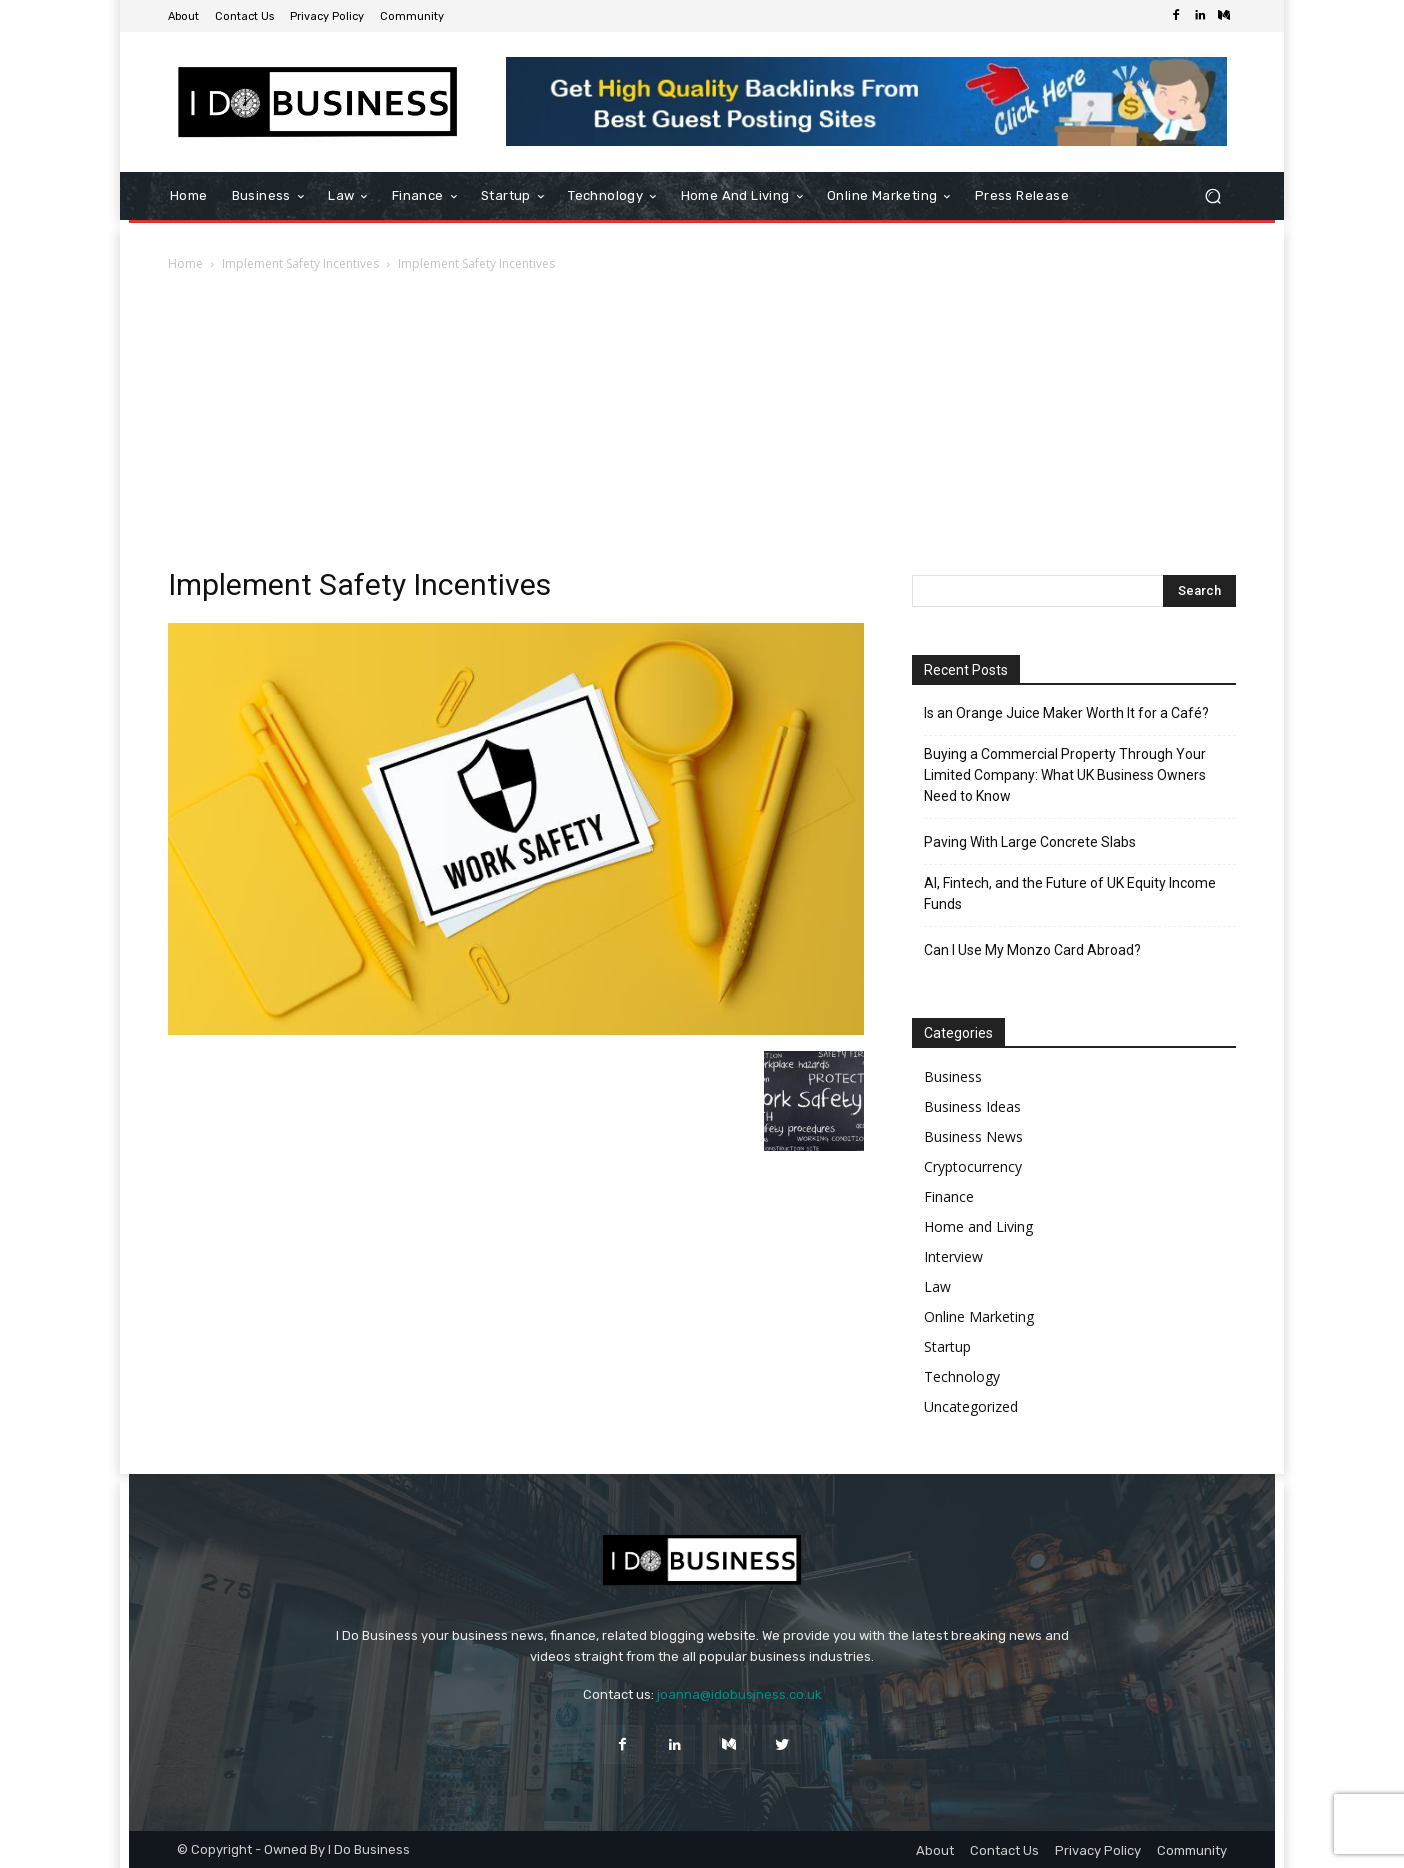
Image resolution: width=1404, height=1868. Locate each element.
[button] (1212, 196)
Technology (962, 1376)
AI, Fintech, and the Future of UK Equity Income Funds (1070, 893)
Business (953, 1076)
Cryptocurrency (973, 1166)
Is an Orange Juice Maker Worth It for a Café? (1066, 713)
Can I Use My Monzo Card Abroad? (1032, 950)
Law (937, 1286)
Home (185, 263)
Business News (973, 1136)
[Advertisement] (702, 425)
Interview (953, 1256)
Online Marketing (979, 1316)
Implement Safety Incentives (300, 263)
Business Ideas (972, 1106)
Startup (947, 1346)
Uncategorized (971, 1406)
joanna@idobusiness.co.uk (739, 1694)
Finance (949, 1196)
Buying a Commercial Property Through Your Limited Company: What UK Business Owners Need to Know (1065, 775)
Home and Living (978, 1226)
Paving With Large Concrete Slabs (1030, 842)
